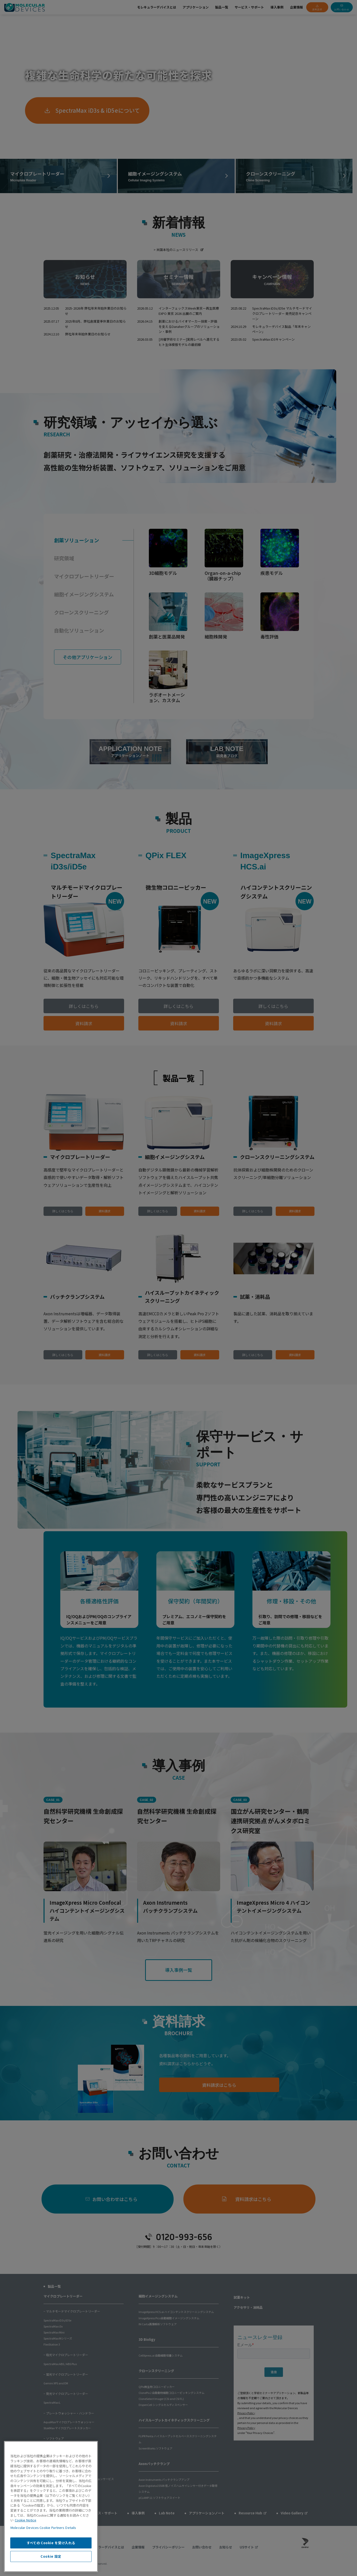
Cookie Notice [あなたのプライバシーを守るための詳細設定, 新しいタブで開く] (25, 2520)
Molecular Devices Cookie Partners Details (43, 2527)
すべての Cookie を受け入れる (51, 2542)
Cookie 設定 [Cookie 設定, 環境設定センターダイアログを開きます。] (51, 2556)
